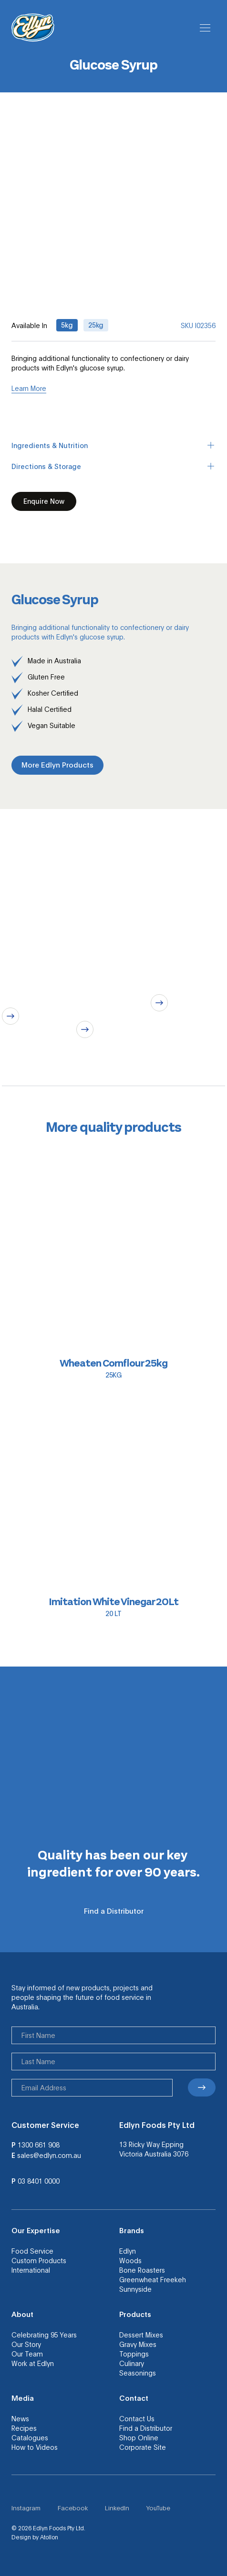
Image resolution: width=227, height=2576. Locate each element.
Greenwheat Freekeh (152, 2279)
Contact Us (137, 2418)
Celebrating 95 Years (44, 2334)
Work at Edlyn (32, 2363)
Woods (130, 2260)
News (20, 2418)
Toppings (134, 2353)
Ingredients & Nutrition (113, 445)
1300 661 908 (39, 2144)
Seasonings (137, 2372)
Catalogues (29, 2437)
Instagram (26, 2507)
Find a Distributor (145, 2428)
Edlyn (127, 2251)
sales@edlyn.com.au (49, 2155)
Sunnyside (135, 2289)
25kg (96, 324)
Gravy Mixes (137, 2344)
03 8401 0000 (39, 2181)
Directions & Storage (113, 466)
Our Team (27, 2353)
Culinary (131, 2363)
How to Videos (34, 2447)
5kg (67, 324)
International (30, 2270)
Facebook (73, 2507)
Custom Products (38, 2260)
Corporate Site (142, 2447)
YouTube (158, 2507)
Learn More (28, 388)
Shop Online (138, 2437)
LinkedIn (117, 2507)
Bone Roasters (142, 2270)
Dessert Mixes (141, 2334)
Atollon (49, 2537)
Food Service (32, 2251)
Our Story (26, 2344)
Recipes (24, 2428)
